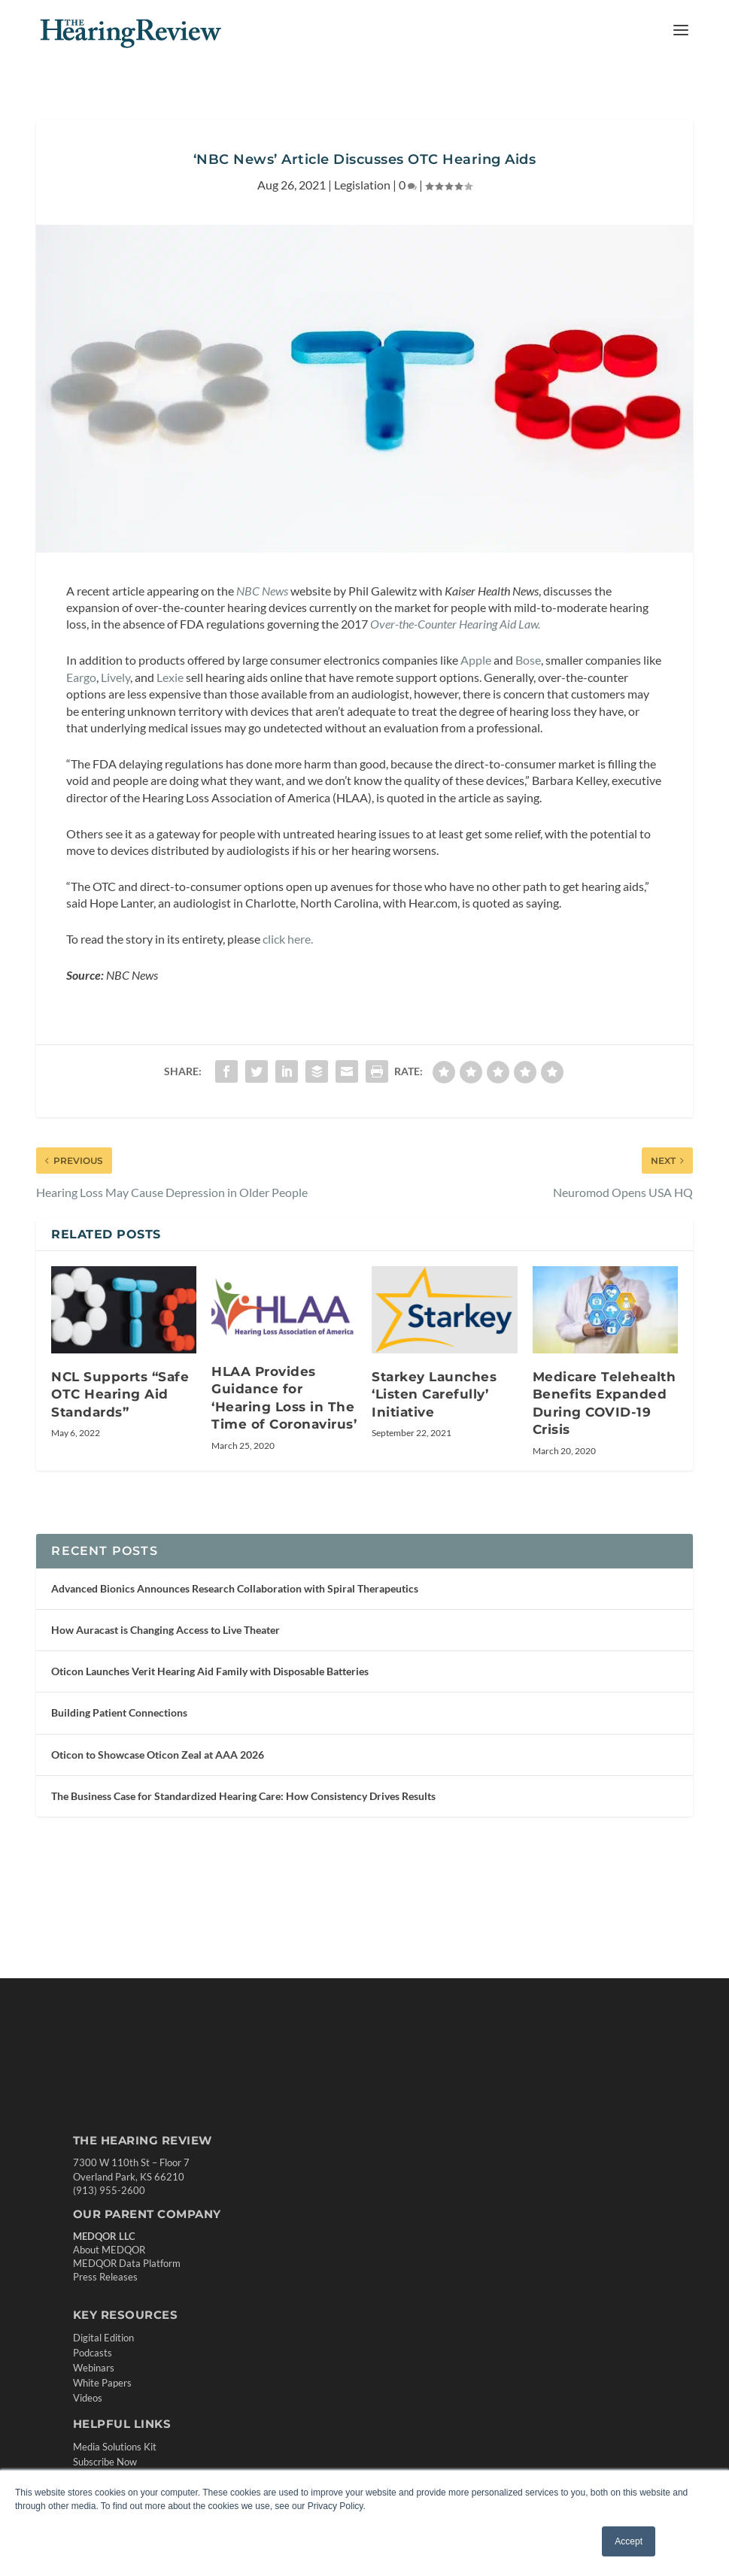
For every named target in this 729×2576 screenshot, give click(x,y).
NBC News (261, 590)
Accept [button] (628, 2541)
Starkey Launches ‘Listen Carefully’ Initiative (434, 1394)
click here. (286, 939)
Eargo (81, 677)
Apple (477, 660)
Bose (528, 660)
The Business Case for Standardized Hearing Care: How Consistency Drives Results (243, 1796)
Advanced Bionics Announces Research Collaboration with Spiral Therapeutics (234, 1588)
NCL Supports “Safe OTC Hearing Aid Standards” (120, 1394)
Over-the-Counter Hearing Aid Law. (455, 624)
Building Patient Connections (119, 1712)
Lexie (170, 677)
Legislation (362, 184)
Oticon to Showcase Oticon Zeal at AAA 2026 (157, 1754)
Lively (115, 677)
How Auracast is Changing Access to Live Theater (165, 1629)
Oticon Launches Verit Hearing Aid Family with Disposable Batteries (210, 1671)
